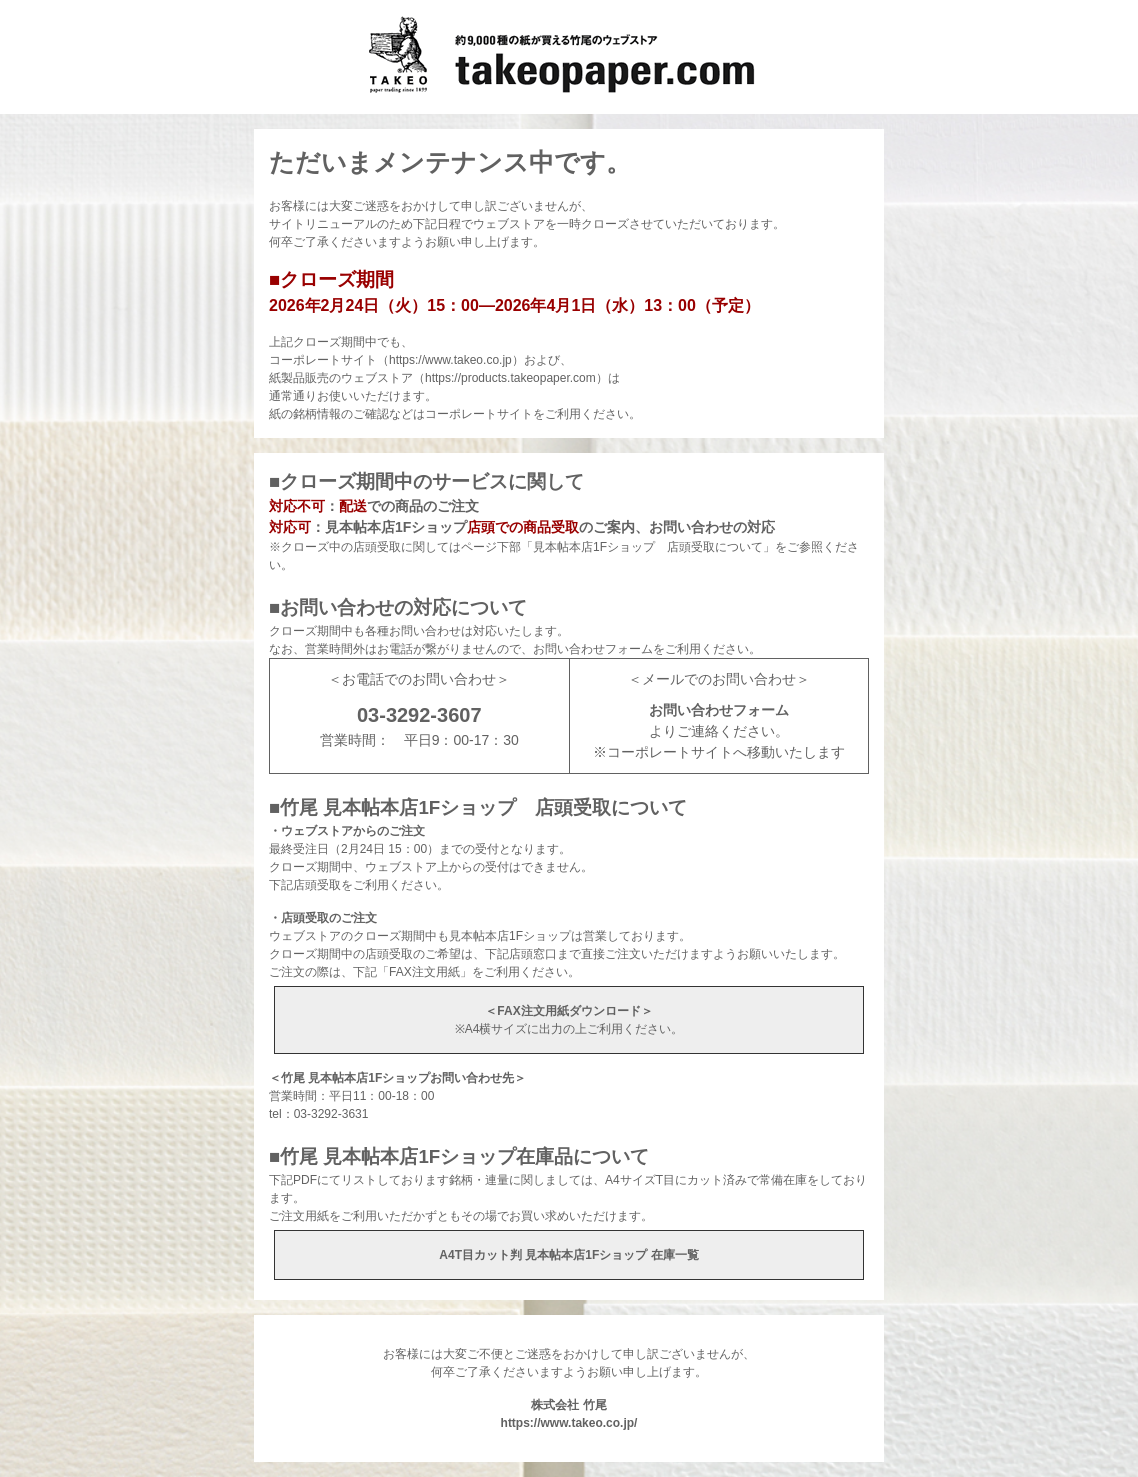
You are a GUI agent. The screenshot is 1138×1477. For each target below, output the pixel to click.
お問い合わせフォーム (719, 710)
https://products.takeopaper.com (510, 378)
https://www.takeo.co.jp (450, 360)
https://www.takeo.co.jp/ (569, 1423)
